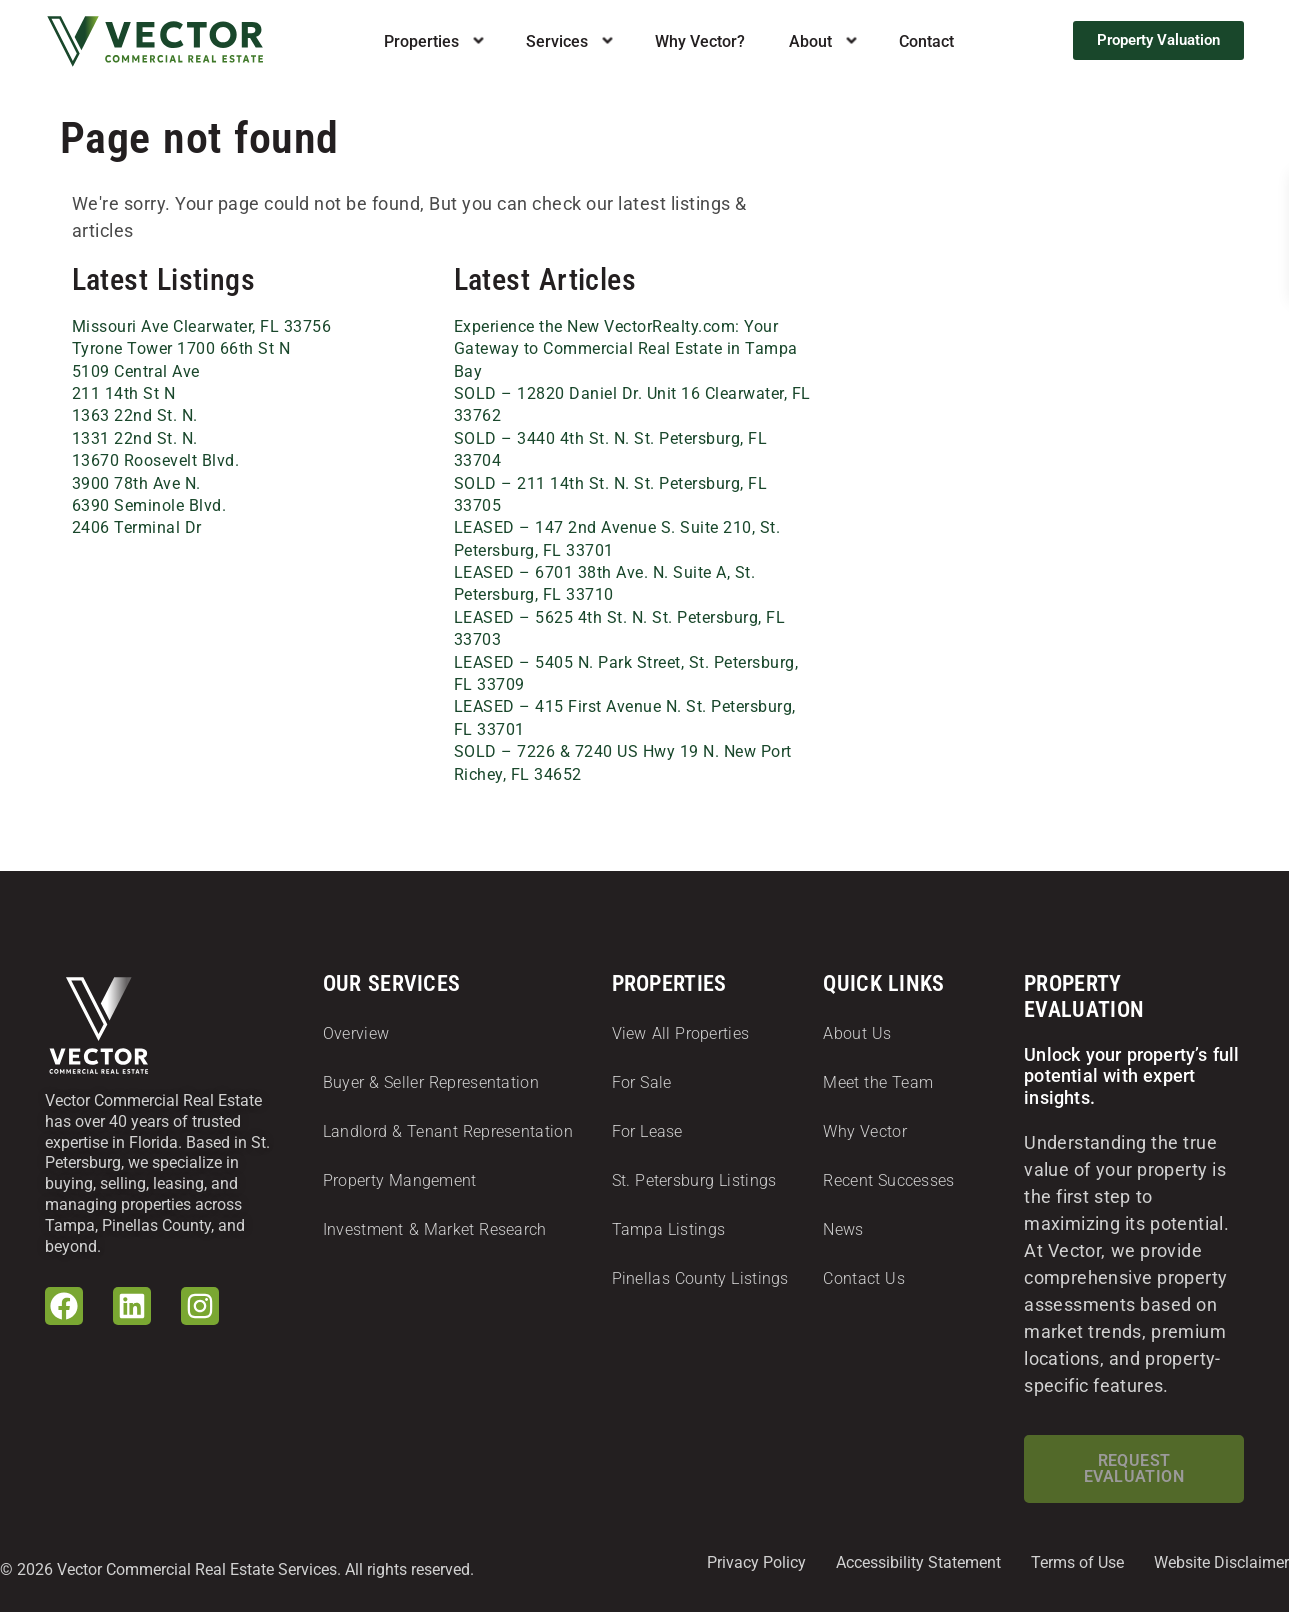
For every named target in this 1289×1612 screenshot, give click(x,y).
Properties (421, 41)
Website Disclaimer (1221, 1562)
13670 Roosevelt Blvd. (156, 460)
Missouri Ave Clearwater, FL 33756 (202, 326)
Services (557, 41)
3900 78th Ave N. (136, 483)
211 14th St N (124, 393)
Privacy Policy (756, 1562)
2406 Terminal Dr (137, 527)
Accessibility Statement (918, 1562)
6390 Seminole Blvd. (149, 505)
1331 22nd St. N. (135, 438)
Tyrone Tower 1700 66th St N (181, 348)
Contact (926, 41)
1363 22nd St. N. (135, 415)
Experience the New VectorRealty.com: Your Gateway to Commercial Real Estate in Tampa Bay (626, 349)
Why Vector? (700, 41)
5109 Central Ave (136, 371)
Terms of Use (1077, 1562)
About (810, 41)
